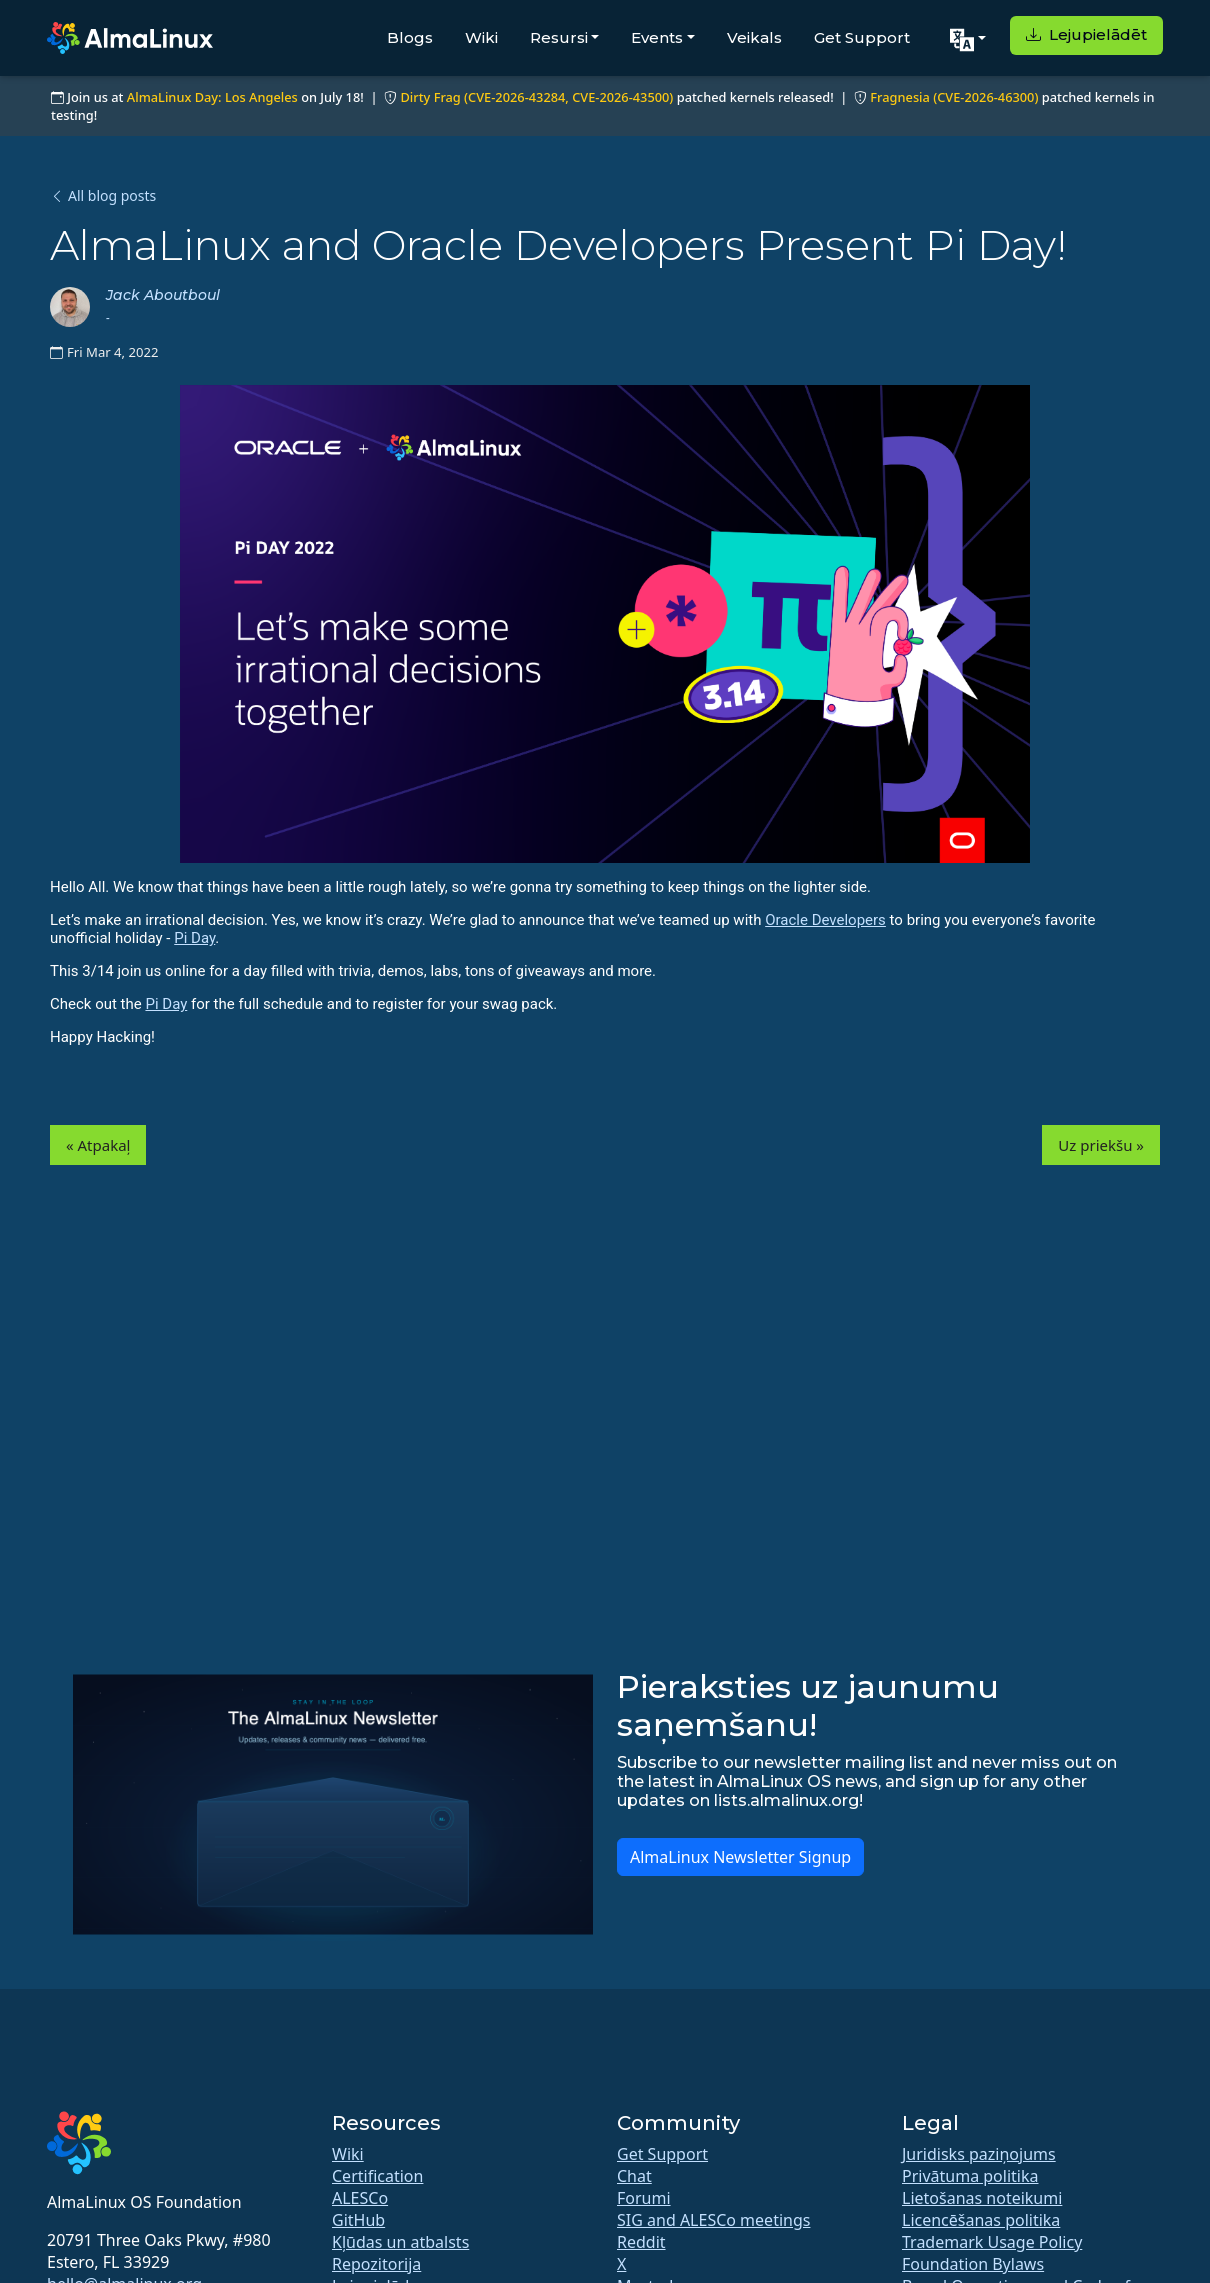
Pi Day (194, 938)
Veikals (754, 37)
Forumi (644, 2198)
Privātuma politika (970, 2176)
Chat (634, 2176)
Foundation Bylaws (973, 2264)
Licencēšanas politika (981, 2220)
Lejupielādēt (1086, 34)
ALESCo (360, 2198)
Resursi (559, 37)
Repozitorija (376, 2264)
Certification (377, 2176)
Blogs (410, 37)
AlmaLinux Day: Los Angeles (212, 97)
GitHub (358, 2220)
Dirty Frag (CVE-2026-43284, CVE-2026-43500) (536, 97)
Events (657, 37)
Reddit (641, 2242)
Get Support (862, 37)
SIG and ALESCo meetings (713, 2220)
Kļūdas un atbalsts (400, 2242)
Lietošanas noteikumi (982, 2198)
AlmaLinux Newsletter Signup (740, 1857)
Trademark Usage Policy (992, 2242)
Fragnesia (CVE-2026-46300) (954, 97)
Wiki (481, 37)
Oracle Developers (825, 920)
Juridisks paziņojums (979, 2154)
